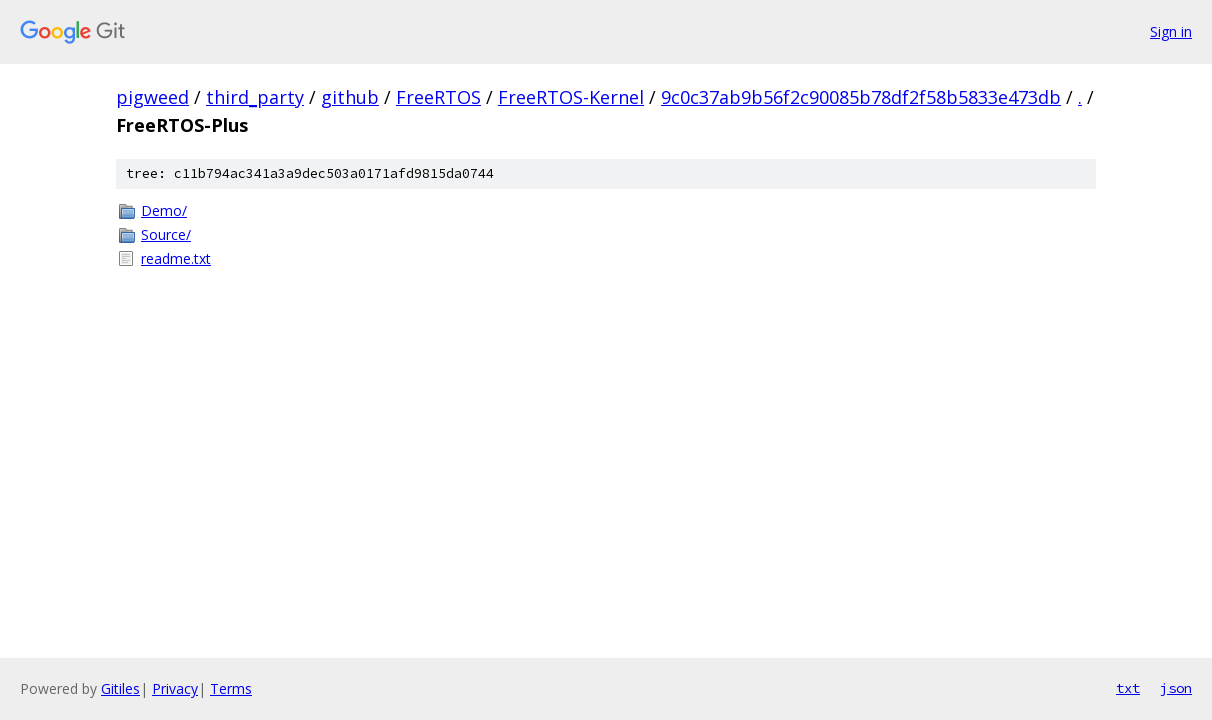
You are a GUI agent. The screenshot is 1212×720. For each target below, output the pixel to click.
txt (1128, 688)
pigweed (152, 97)
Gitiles (120, 688)
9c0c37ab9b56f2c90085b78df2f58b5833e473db (861, 97)
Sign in (1171, 31)
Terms (231, 688)
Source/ (166, 234)
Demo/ (164, 210)
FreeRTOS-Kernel (571, 97)
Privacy (175, 688)
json (1176, 688)
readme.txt (176, 258)
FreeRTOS (438, 97)
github (350, 97)
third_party (255, 97)
